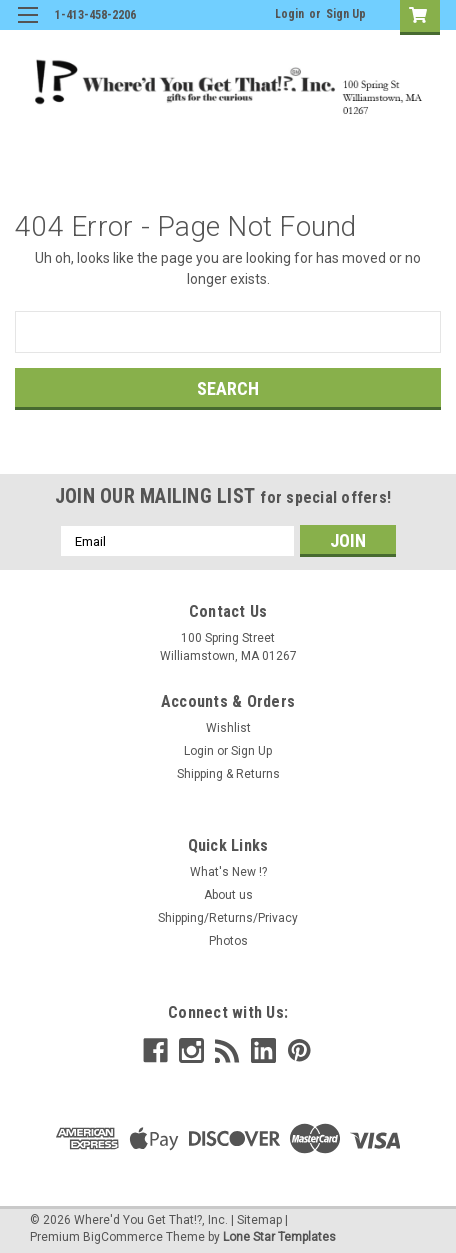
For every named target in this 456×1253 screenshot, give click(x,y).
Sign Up (346, 14)
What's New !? (228, 872)
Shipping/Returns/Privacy (228, 918)
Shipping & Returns (228, 774)
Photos (228, 941)
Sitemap (259, 1220)
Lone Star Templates (279, 1237)
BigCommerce (123, 1237)
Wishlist (228, 728)
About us (228, 895)
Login (289, 14)
